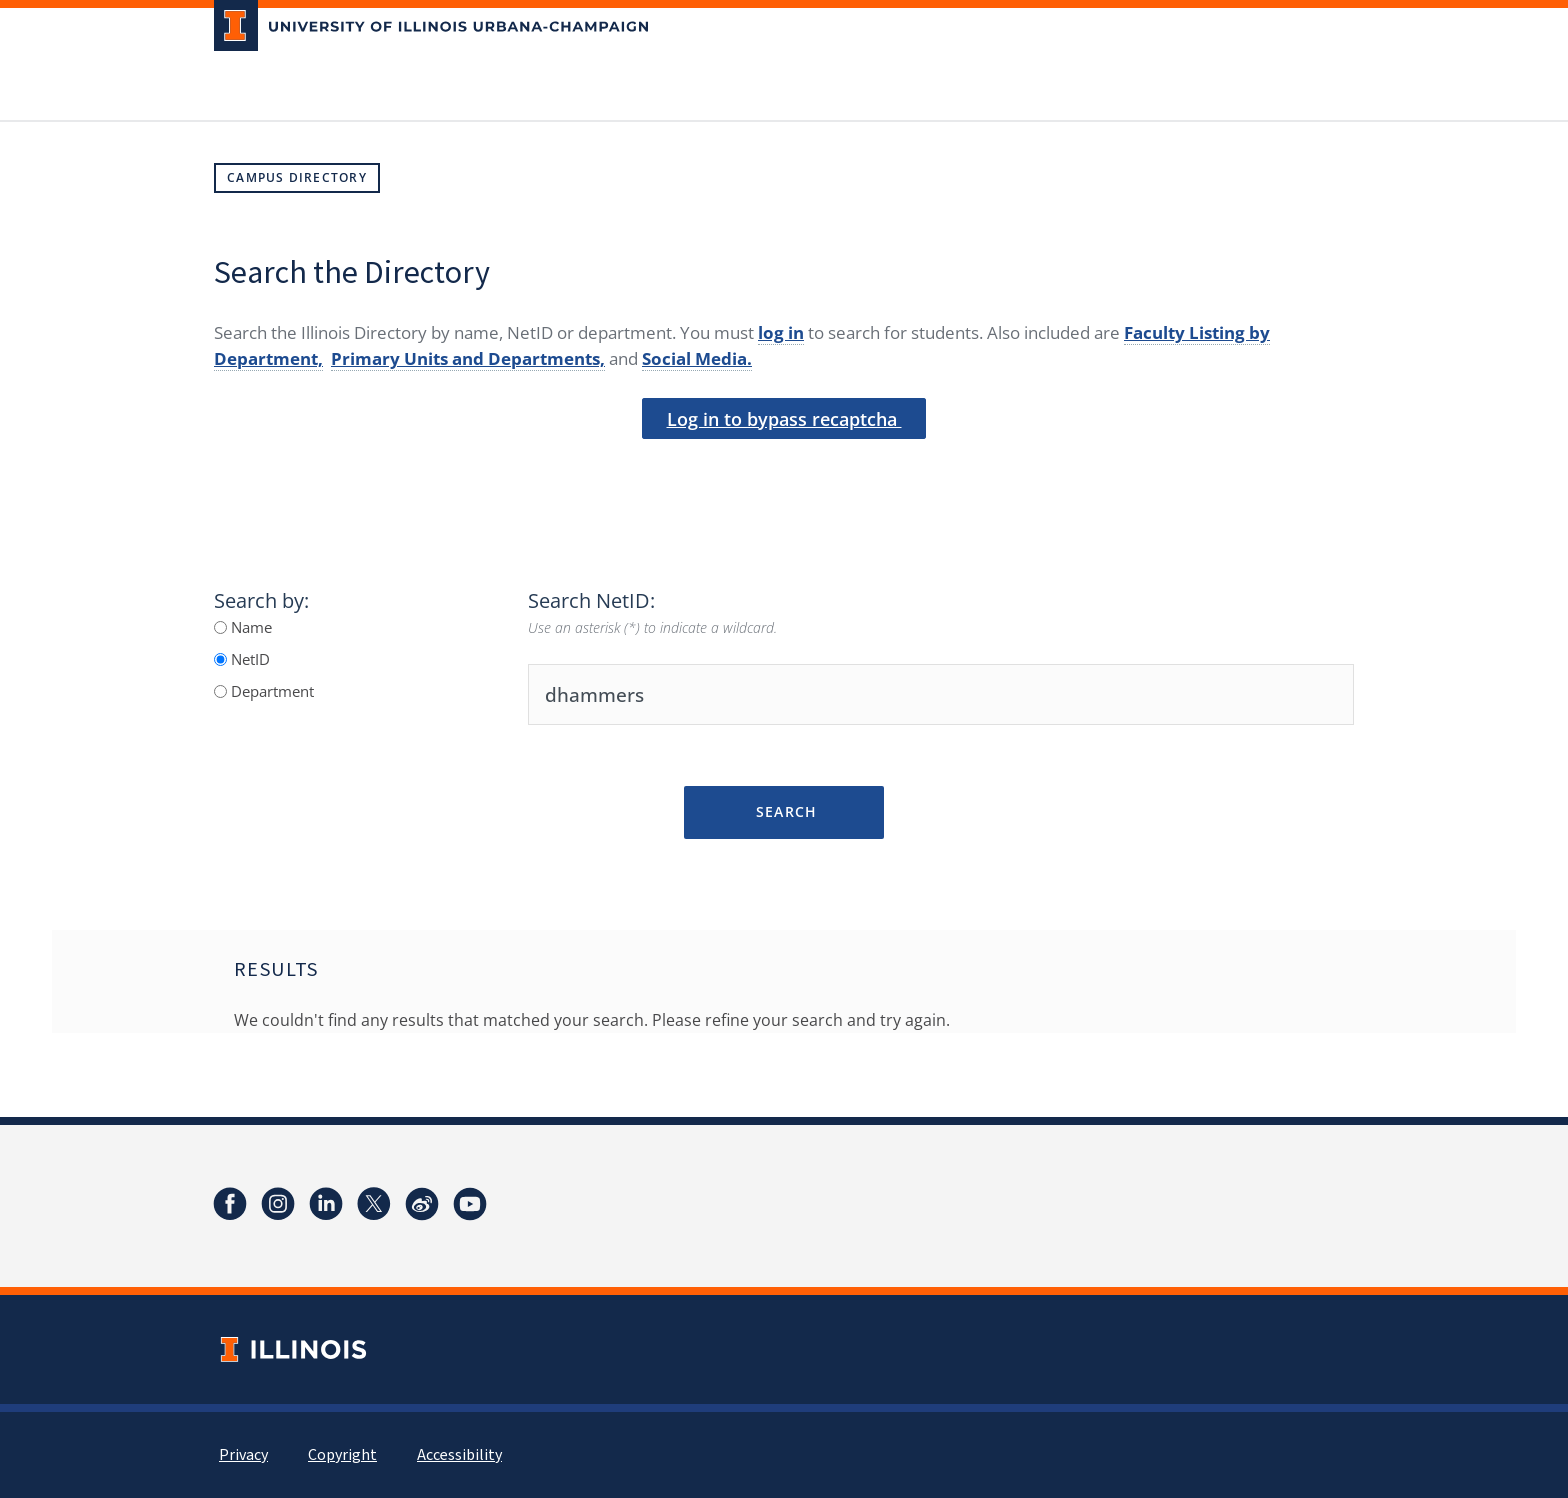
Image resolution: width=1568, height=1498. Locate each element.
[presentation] (784, 473)
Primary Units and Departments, (468, 358)
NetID (248, 659)
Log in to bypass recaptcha (784, 419)
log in (781, 332)
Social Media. (697, 358)
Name (249, 627)
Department (270, 691)
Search (783, 811)
